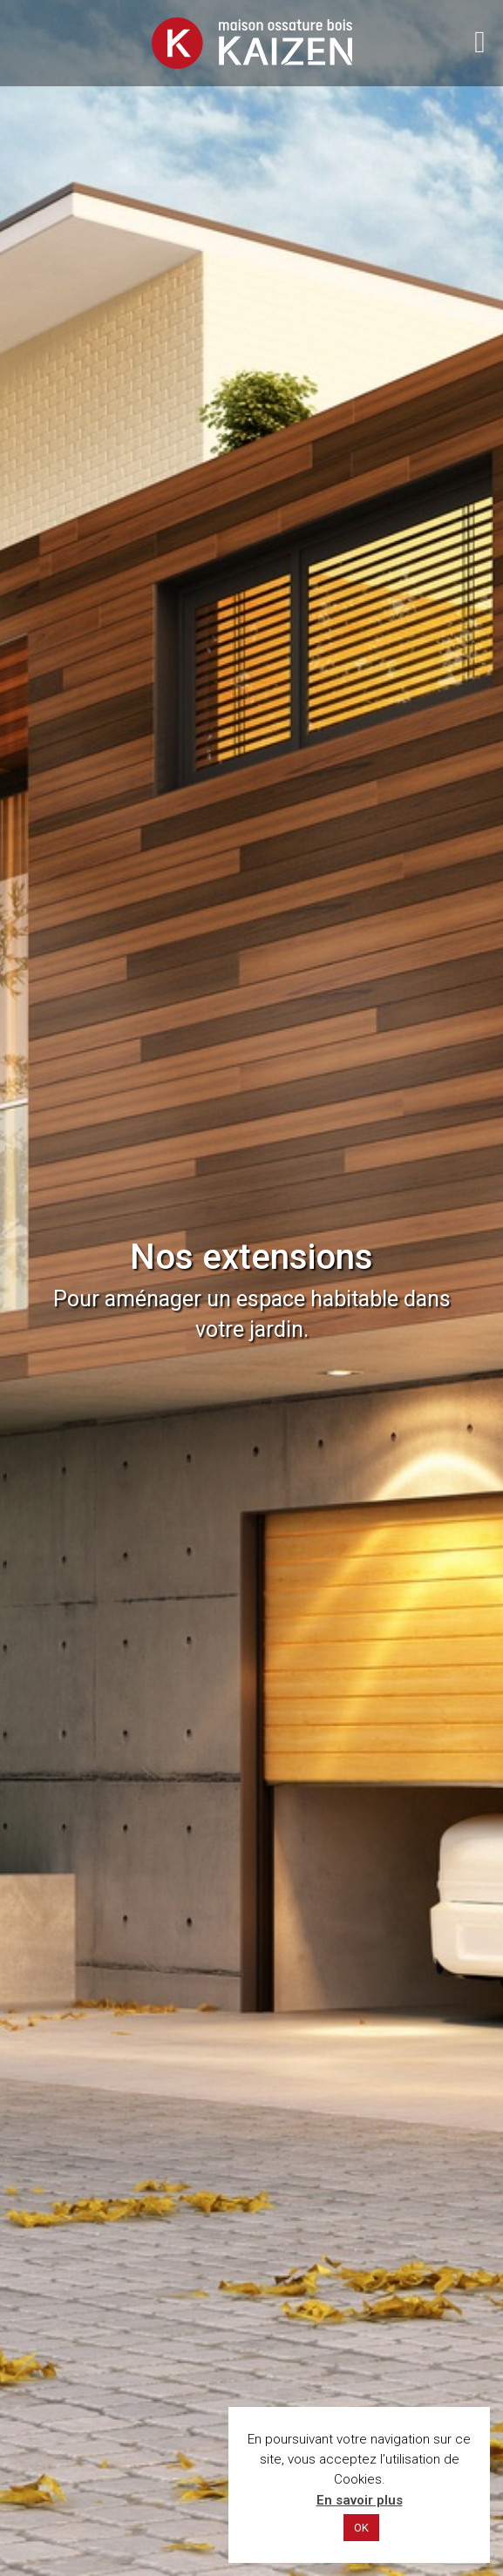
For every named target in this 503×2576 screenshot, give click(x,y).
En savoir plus (359, 2500)
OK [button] (361, 2527)
